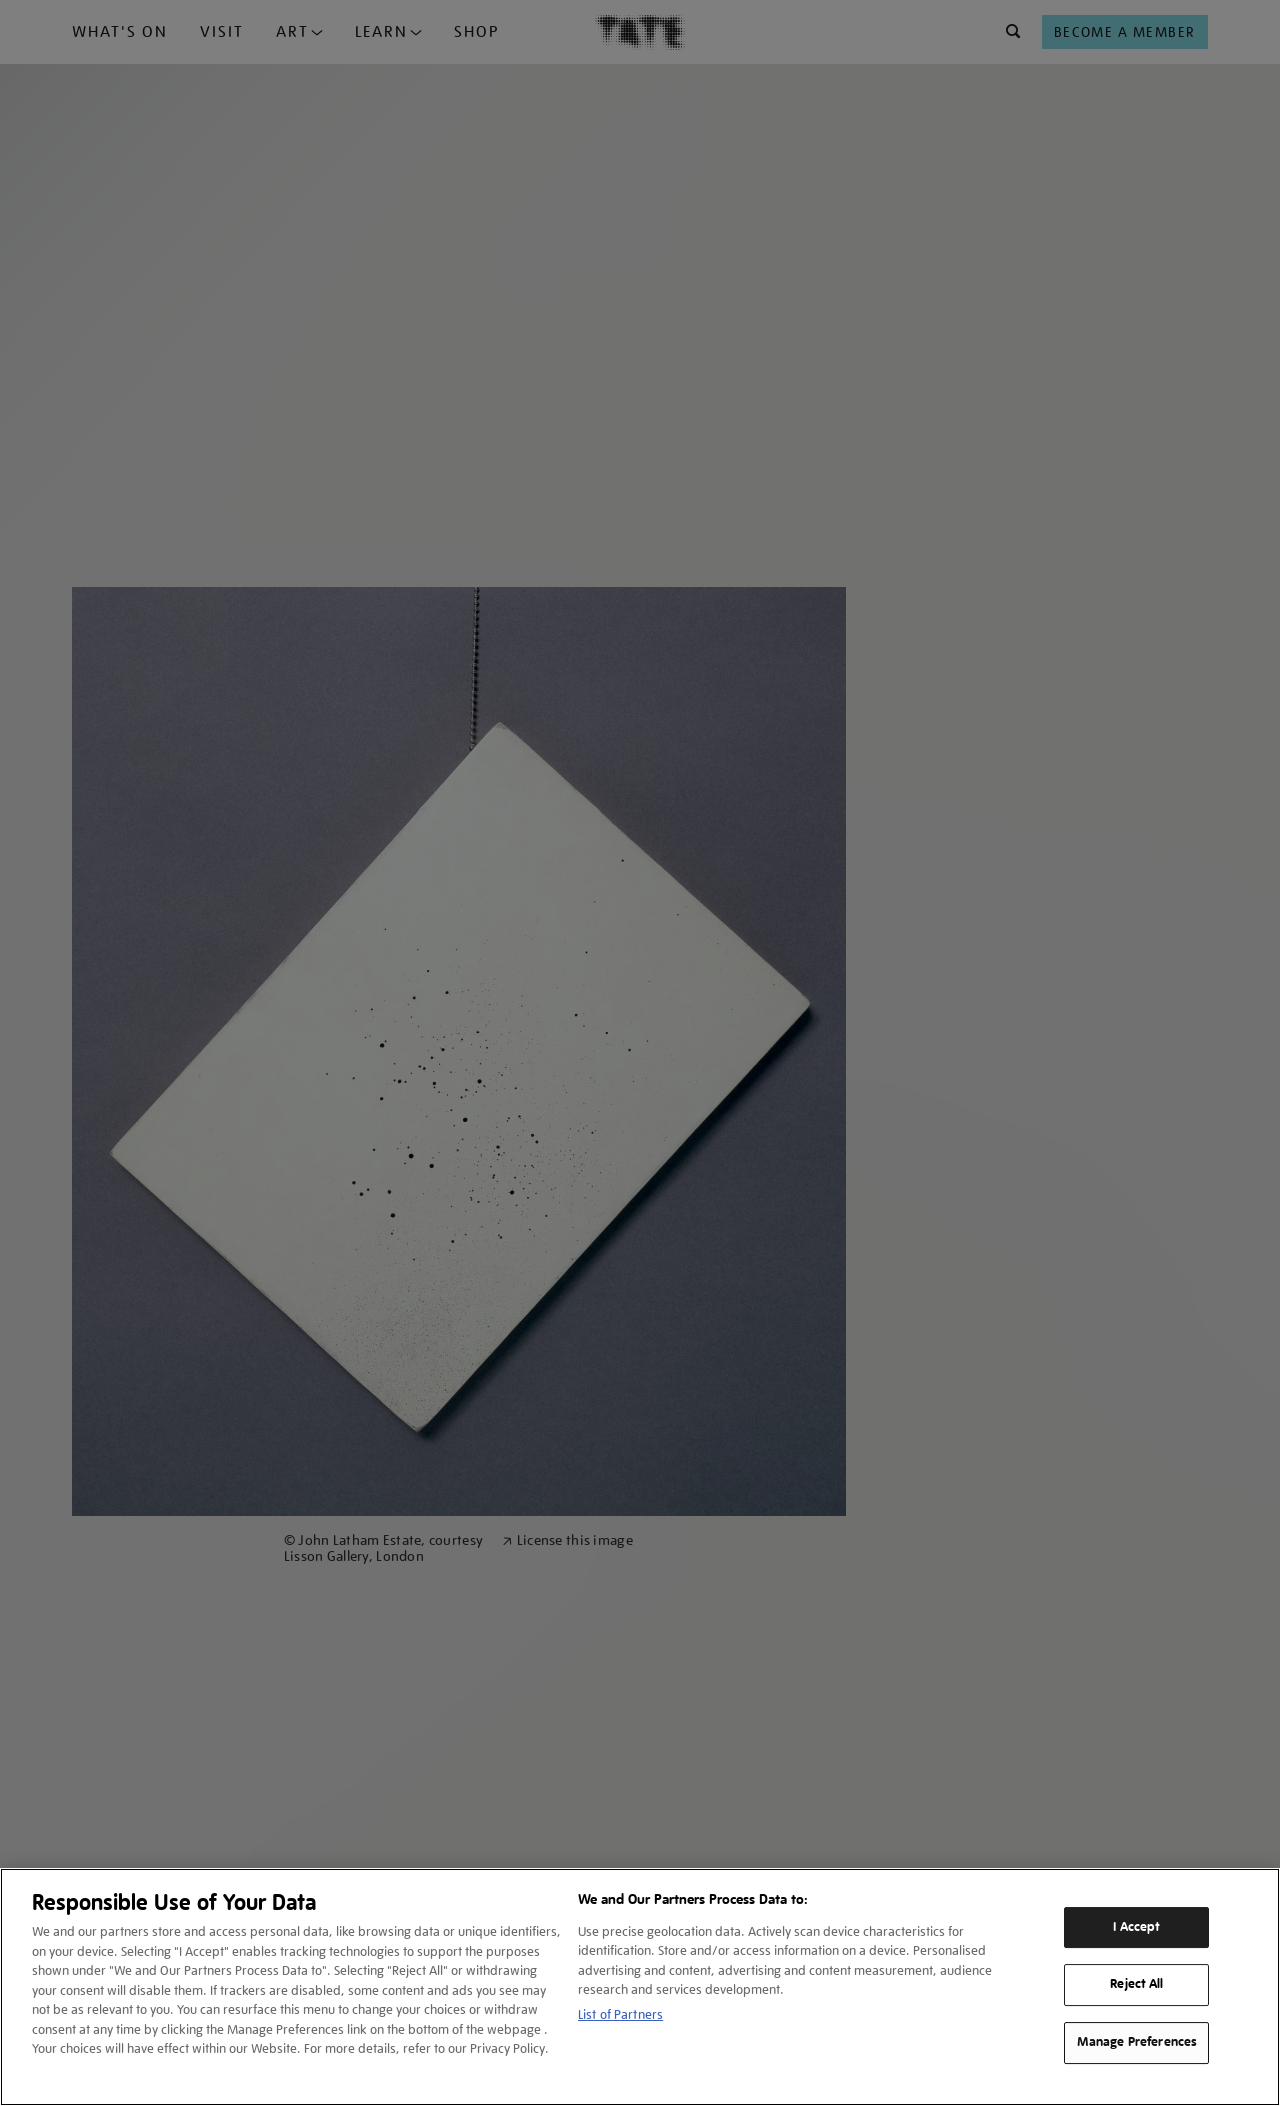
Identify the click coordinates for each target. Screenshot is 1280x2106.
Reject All (1136, 1985)
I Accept (1136, 1927)
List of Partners (620, 2014)
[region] (640, 1987)
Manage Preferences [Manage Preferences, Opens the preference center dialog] (1137, 2042)
